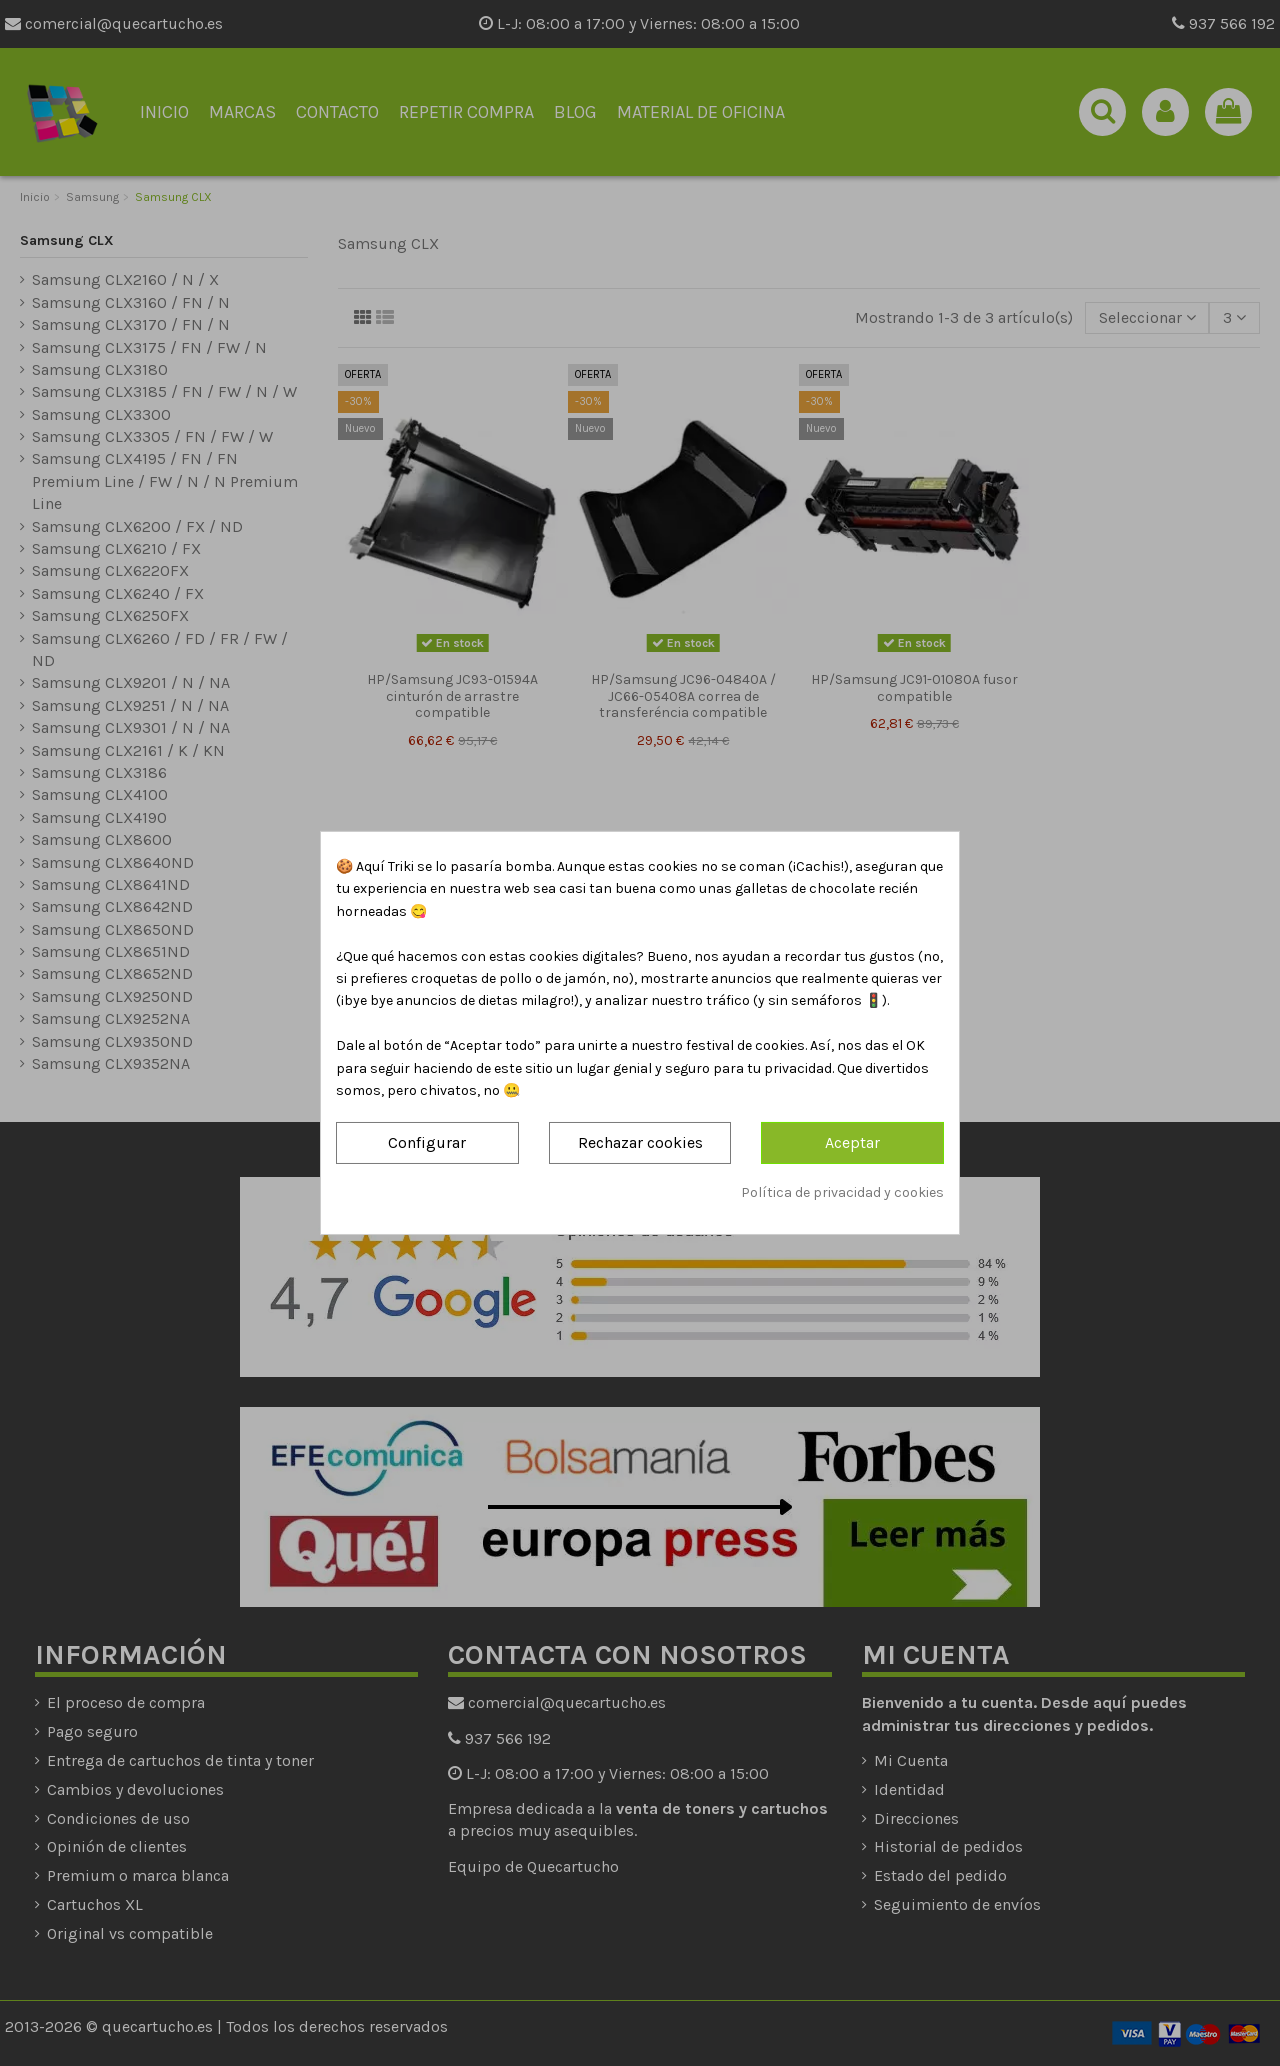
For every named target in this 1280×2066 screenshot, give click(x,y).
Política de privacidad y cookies (842, 1192)
